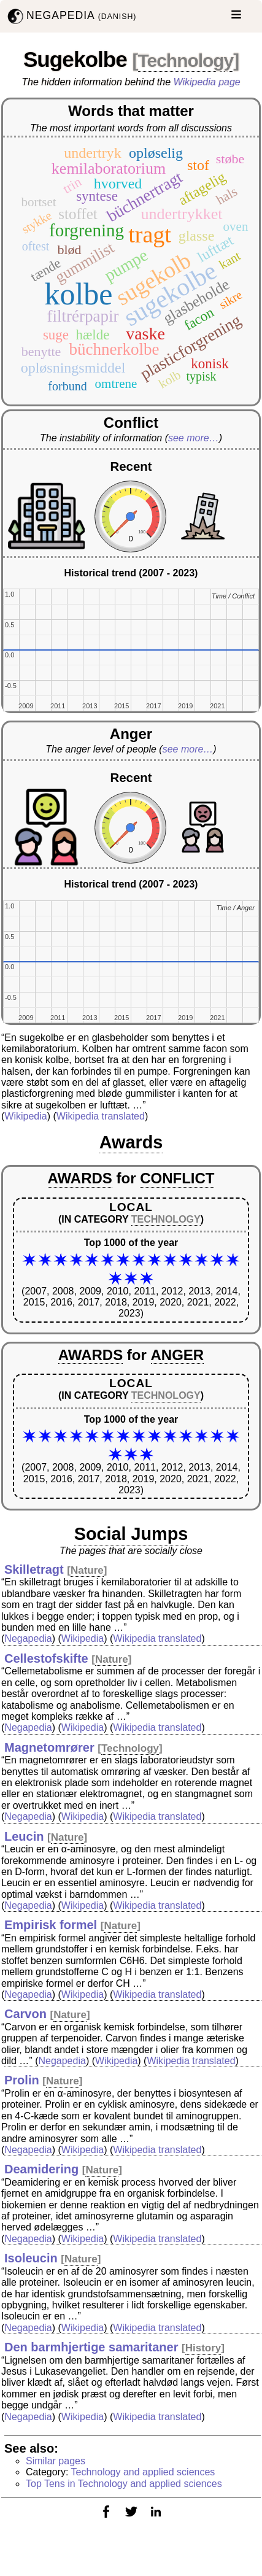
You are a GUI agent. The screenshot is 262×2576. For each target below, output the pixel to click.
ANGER (177, 1355)
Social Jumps (131, 1534)
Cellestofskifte (46, 1658)
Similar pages (55, 2461)
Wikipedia (25, 1116)
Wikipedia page (207, 82)
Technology (186, 60)
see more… (193, 438)
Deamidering (41, 2169)
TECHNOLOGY (166, 1219)
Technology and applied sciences (143, 2472)
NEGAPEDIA (71, 16)
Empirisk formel (50, 1925)
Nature (87, 1570)
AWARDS (80, 1178)
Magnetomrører (49, 1747)
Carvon (25, 2014)
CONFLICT (177, 1178)
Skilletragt (34, 1569)
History (203, 2348)
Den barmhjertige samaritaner (91, 2347)
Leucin (24, 1836)
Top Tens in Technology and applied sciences (124, 2483)
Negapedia (28, 1638)
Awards (131, 1142)
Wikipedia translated (100, 1116)
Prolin (21, 2080)
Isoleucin (31, 2258)
